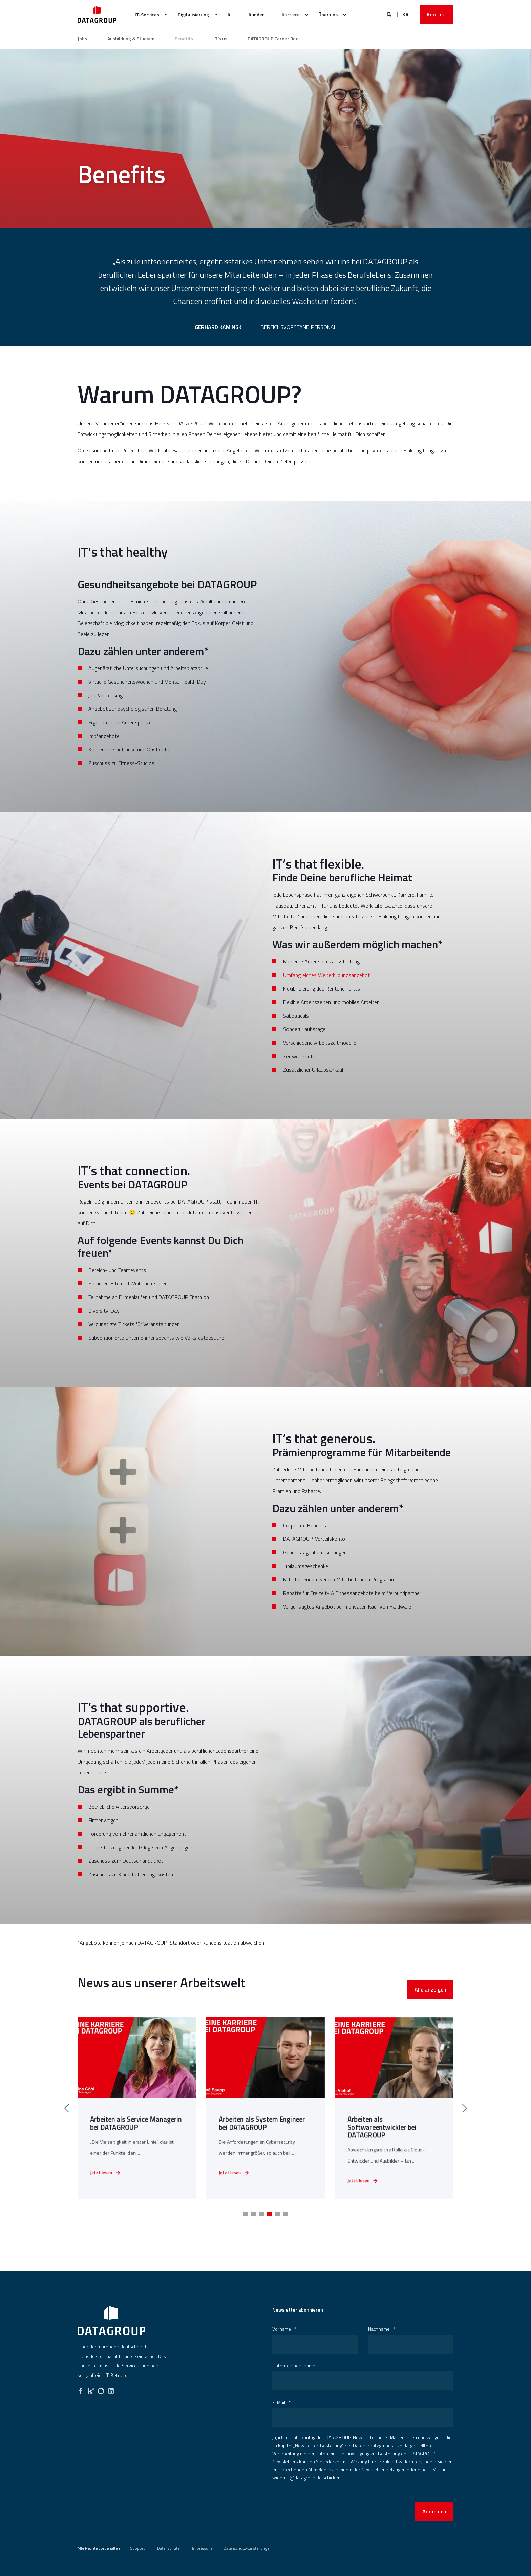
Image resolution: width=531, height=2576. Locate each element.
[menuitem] (166, 15)
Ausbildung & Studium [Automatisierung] (130, 38)
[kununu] (91, 2389)
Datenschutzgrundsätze (377, 2445)
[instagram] (101, 2389)
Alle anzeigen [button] (430, 2013)
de (405, 13)
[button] (245, 2214)
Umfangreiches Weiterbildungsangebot (326, 984)
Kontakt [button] (436, 14)
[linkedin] (111, 2389)
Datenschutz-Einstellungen (248, 2548)
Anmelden (434, 2512)
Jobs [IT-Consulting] (82, 38)
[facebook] (81, 2389)
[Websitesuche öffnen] (389, 13)
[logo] (111, 2321)
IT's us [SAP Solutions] (220, 38)
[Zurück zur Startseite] (97, 14)
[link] (137, 2117)
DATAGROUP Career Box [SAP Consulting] (273, 38)
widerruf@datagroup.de (297, 2478)
